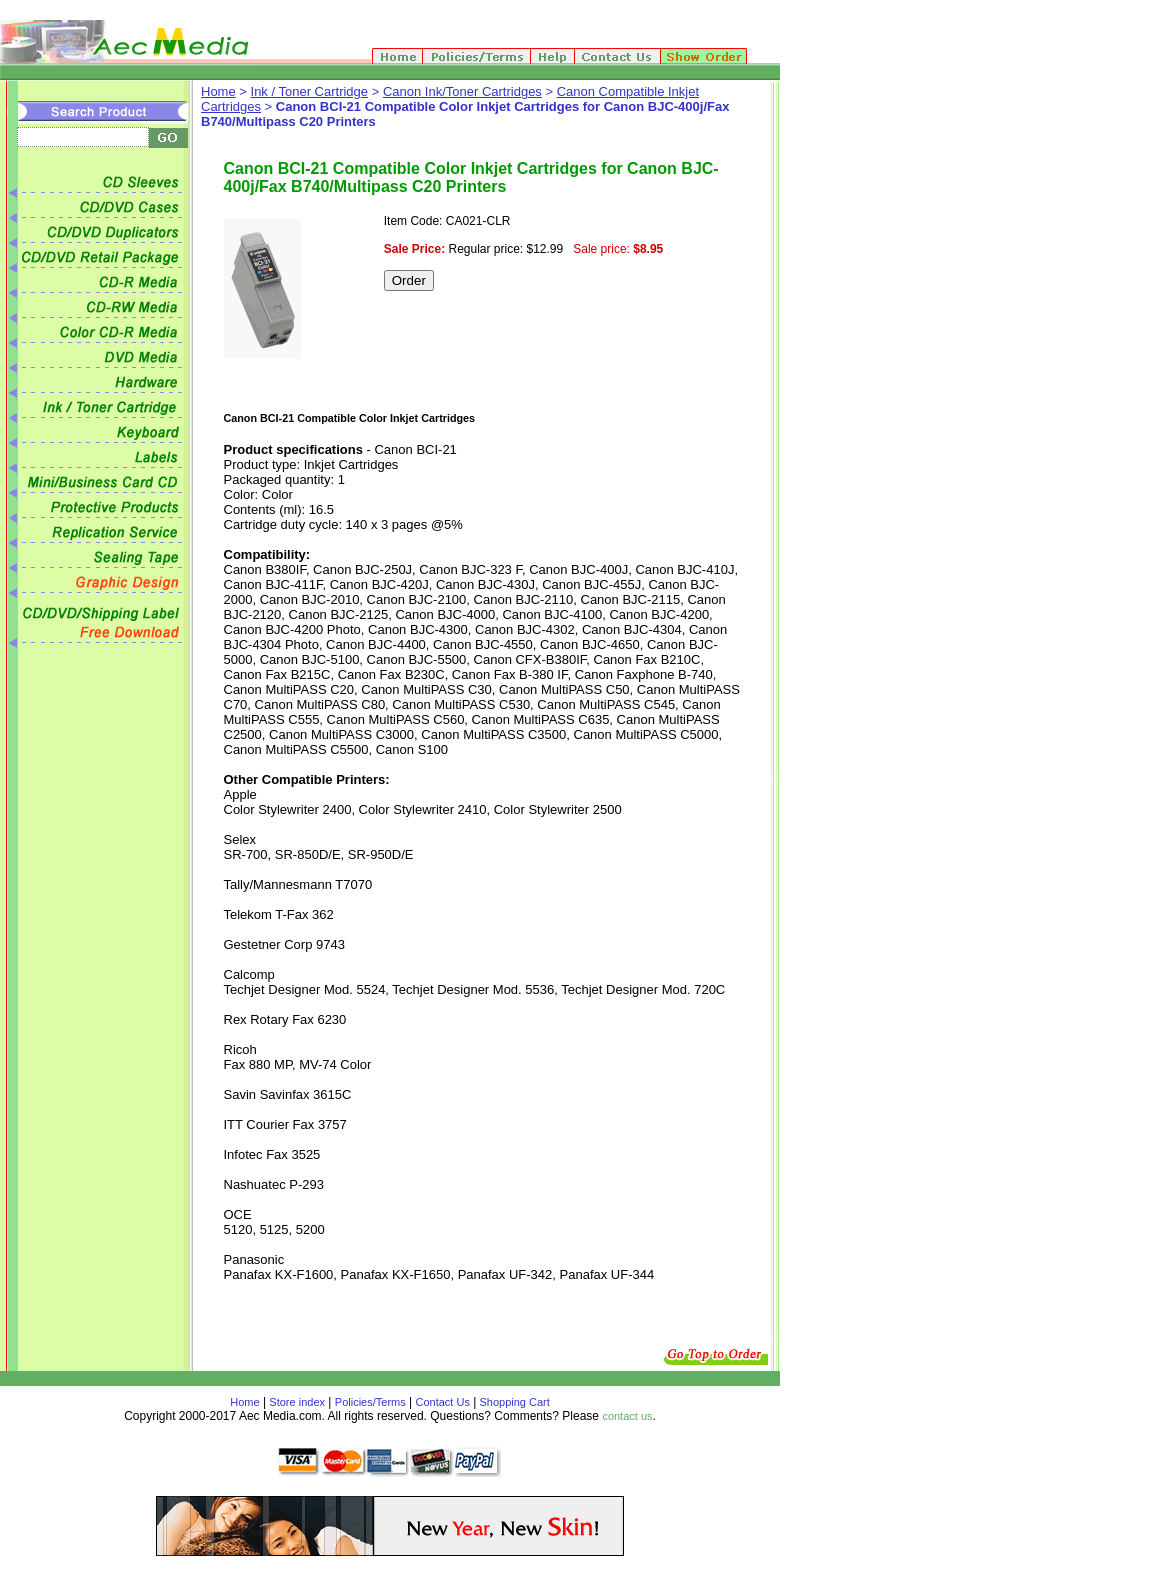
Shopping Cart (512, 1402)
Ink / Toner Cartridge (310, 91)
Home (218, 91)
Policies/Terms (370, 1402)
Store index (297, 1402)
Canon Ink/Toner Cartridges (462, 91)
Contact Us (443, 1402)
